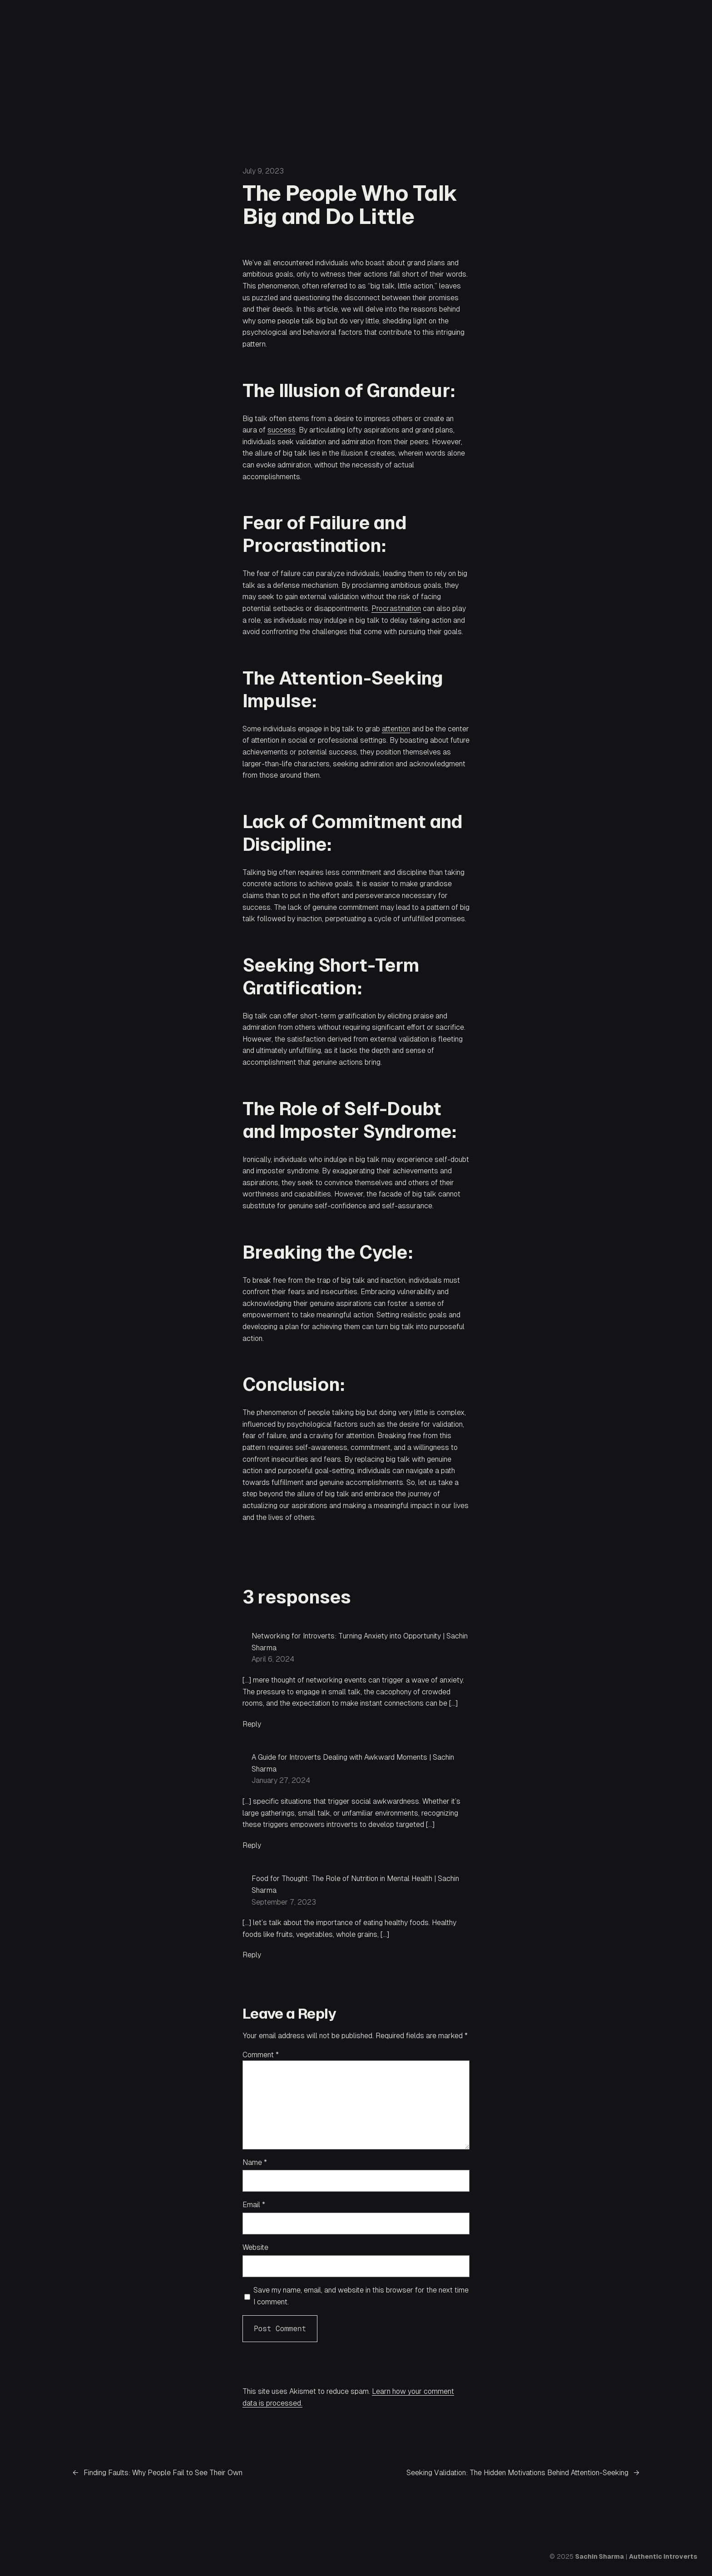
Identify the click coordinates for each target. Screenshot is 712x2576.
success (281, 430)
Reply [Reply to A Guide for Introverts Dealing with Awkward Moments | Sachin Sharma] (251, 1845)
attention (396, 729)
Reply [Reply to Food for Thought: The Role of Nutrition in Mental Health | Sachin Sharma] (251, 1955)
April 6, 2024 (273, 1659)
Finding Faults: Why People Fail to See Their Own (163, 2472)
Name (254, 2162)
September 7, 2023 (284, 1902)
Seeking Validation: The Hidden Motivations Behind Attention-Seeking (517, 2472)
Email (253, 2204)
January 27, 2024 (281, 1780)
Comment (260, 2054)
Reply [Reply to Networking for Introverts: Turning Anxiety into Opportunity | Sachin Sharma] (251, 1724)
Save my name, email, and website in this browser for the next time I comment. (361, 2296)
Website (255, 2247)
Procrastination (396, 608)
